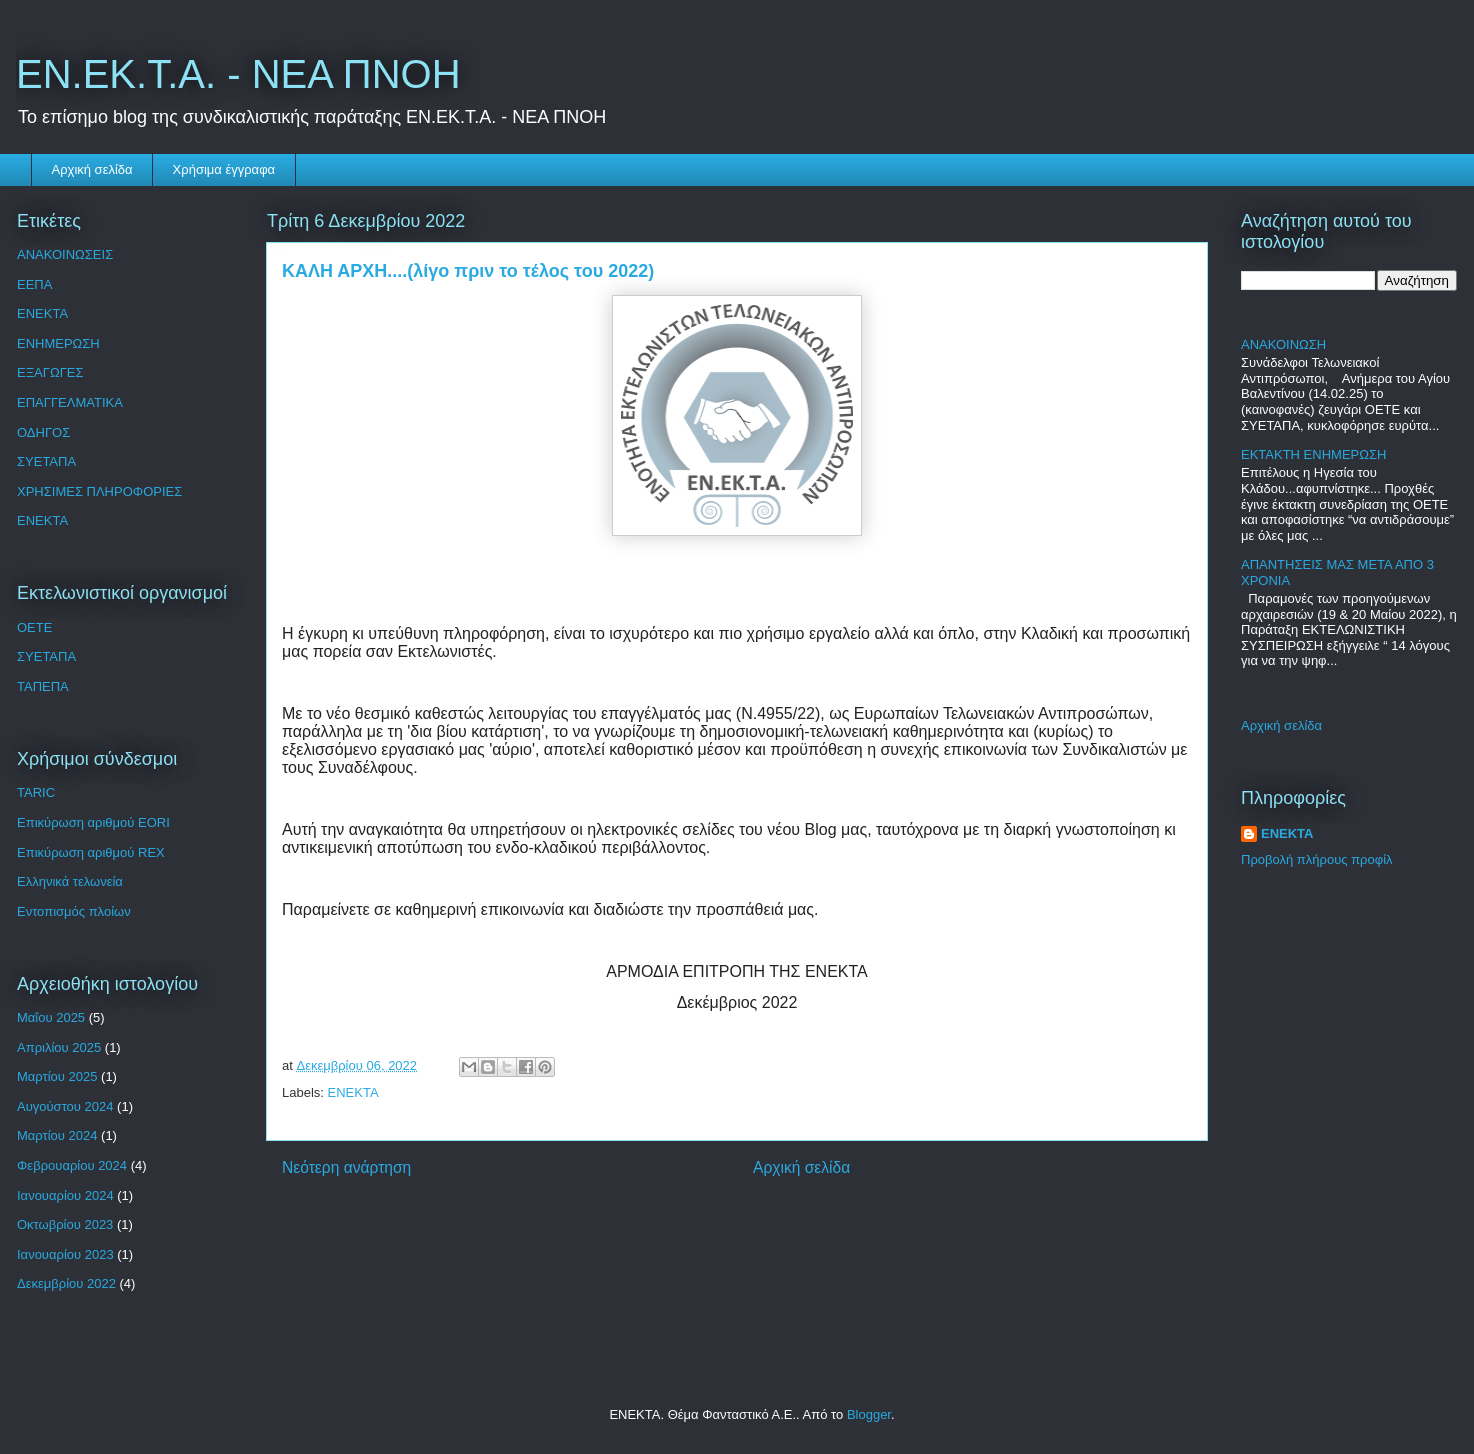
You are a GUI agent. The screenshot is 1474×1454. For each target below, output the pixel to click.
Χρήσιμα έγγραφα (224, 169)
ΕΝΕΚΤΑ (42, 313)
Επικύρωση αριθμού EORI (93, 822)
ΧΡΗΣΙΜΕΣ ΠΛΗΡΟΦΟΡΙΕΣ (99, 491)
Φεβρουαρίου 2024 (72, 1165)
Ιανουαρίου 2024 (65, 1195)
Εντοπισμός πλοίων (74, 911)
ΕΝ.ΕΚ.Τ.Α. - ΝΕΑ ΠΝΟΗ (238, 74)
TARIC (36, 792)
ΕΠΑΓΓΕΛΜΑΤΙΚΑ (70, 402)
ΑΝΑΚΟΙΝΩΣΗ (1283, 344)
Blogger (869, 1414)
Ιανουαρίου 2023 (65, 1254)
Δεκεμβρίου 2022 (66, 1283)
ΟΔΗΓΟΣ (43, 432)
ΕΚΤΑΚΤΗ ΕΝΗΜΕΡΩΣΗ (1313, 454)
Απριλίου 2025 (59, 1047)
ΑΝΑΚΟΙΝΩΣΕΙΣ (65, 254)
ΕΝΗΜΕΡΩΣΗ (58, 343)
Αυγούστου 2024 (65, 1106)
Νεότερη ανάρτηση (346, 1167)
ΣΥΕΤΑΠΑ (46, 461)
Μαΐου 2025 (51, 1017)
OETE (34, 627)
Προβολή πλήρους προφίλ (1317, 859)
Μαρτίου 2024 (57, 1135)
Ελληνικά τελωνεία (70, 881)
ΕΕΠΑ (34, 284)
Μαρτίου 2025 (57, 1076)
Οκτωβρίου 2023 (65, 1224)
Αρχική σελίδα (92, 169)
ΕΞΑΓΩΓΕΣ (50, 372)
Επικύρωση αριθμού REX (91, 852)
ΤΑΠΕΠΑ (43, 686)
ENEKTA (353, 1092)
